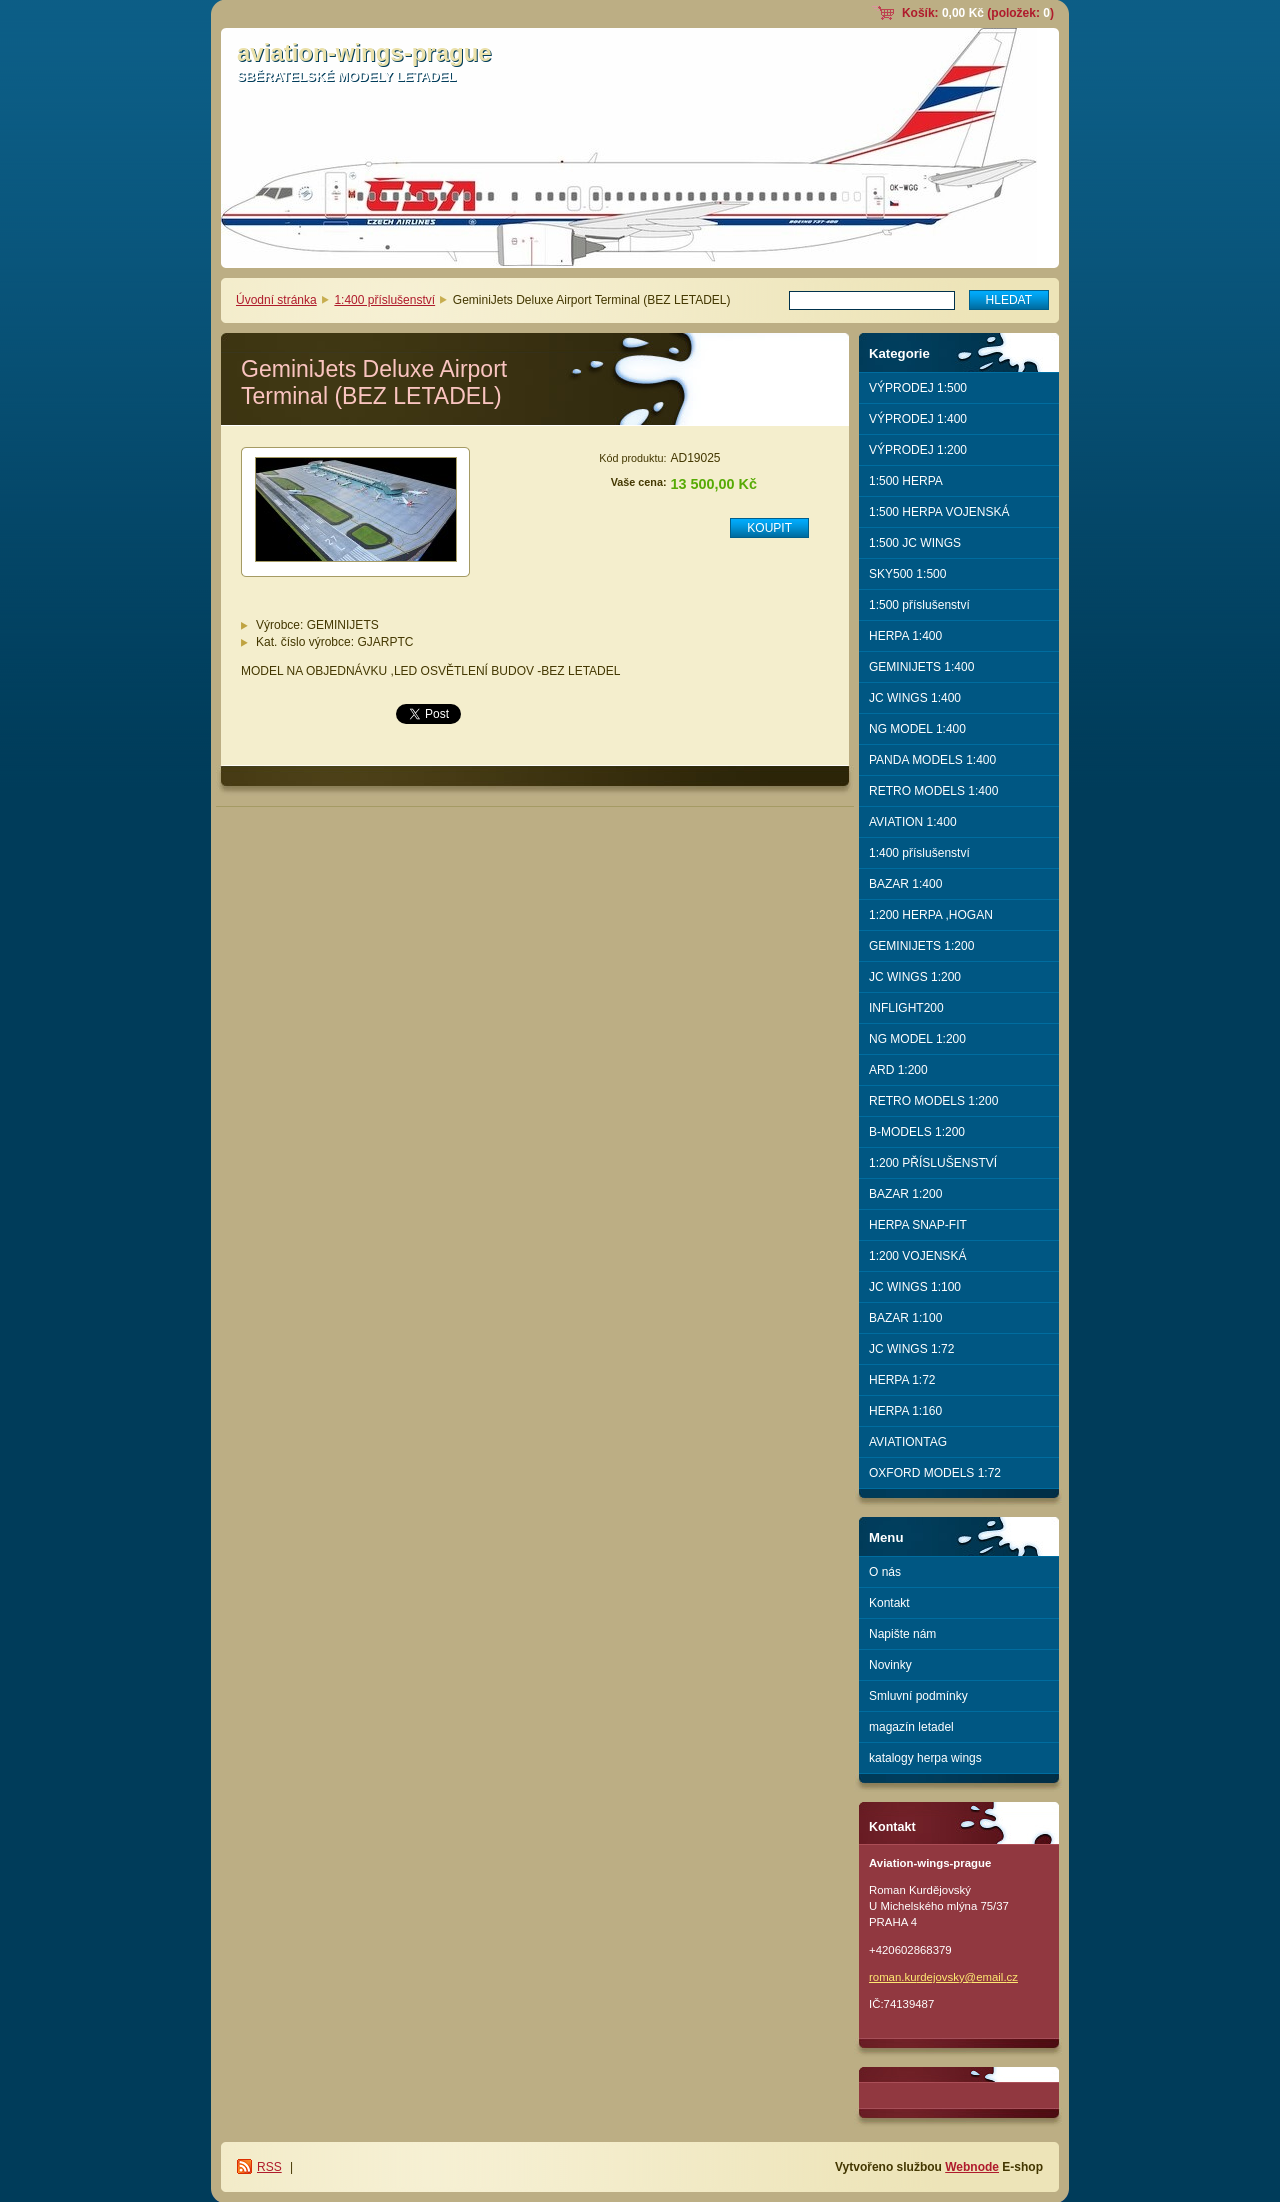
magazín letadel (911, 1727)
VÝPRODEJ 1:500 (918, 388)
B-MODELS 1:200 (917, 1132)
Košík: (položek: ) (978, 13)
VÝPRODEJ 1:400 (918, 419)
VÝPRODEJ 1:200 (918, 450)
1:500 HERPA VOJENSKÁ (939, 512)
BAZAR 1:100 (905, 1318)
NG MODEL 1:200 (917, 1039)
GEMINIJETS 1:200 (921, 946)
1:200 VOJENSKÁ (917, 1256)
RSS (269, 2167)
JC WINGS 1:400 (915, 698)
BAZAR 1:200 (905, 1194)
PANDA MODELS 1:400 (932, 760)
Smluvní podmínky (918, 1696)
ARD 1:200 (898, 1070)
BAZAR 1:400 (905, 884)
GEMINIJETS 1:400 (921, 667)
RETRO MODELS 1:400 (933, 791)
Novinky (890, 1665)
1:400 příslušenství (384, 300)
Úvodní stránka (276, 300)
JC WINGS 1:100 (915, 1287)
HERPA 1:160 (905, 1411)
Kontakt (889, 1603)
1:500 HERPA (906, 481)
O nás (885, 1572)
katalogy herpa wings (925, 1758)
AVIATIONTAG (908, 1442)
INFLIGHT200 (906, 1008)
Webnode (972, 2167)
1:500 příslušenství (919, 605)
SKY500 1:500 (907, 574)
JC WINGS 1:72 (911, 1349)
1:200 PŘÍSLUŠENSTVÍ (933, 1163)
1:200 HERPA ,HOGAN (931, 915)
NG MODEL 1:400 (917, 729)
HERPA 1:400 (905, 636)
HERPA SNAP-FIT (918, 1225)
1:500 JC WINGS (915, 543)
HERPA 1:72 (902, 1380)
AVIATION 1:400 (913, 822)
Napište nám (902, 1634)
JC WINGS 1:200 (915, 977)
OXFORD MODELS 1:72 (935, 1473)
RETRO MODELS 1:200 (933, 1101)
